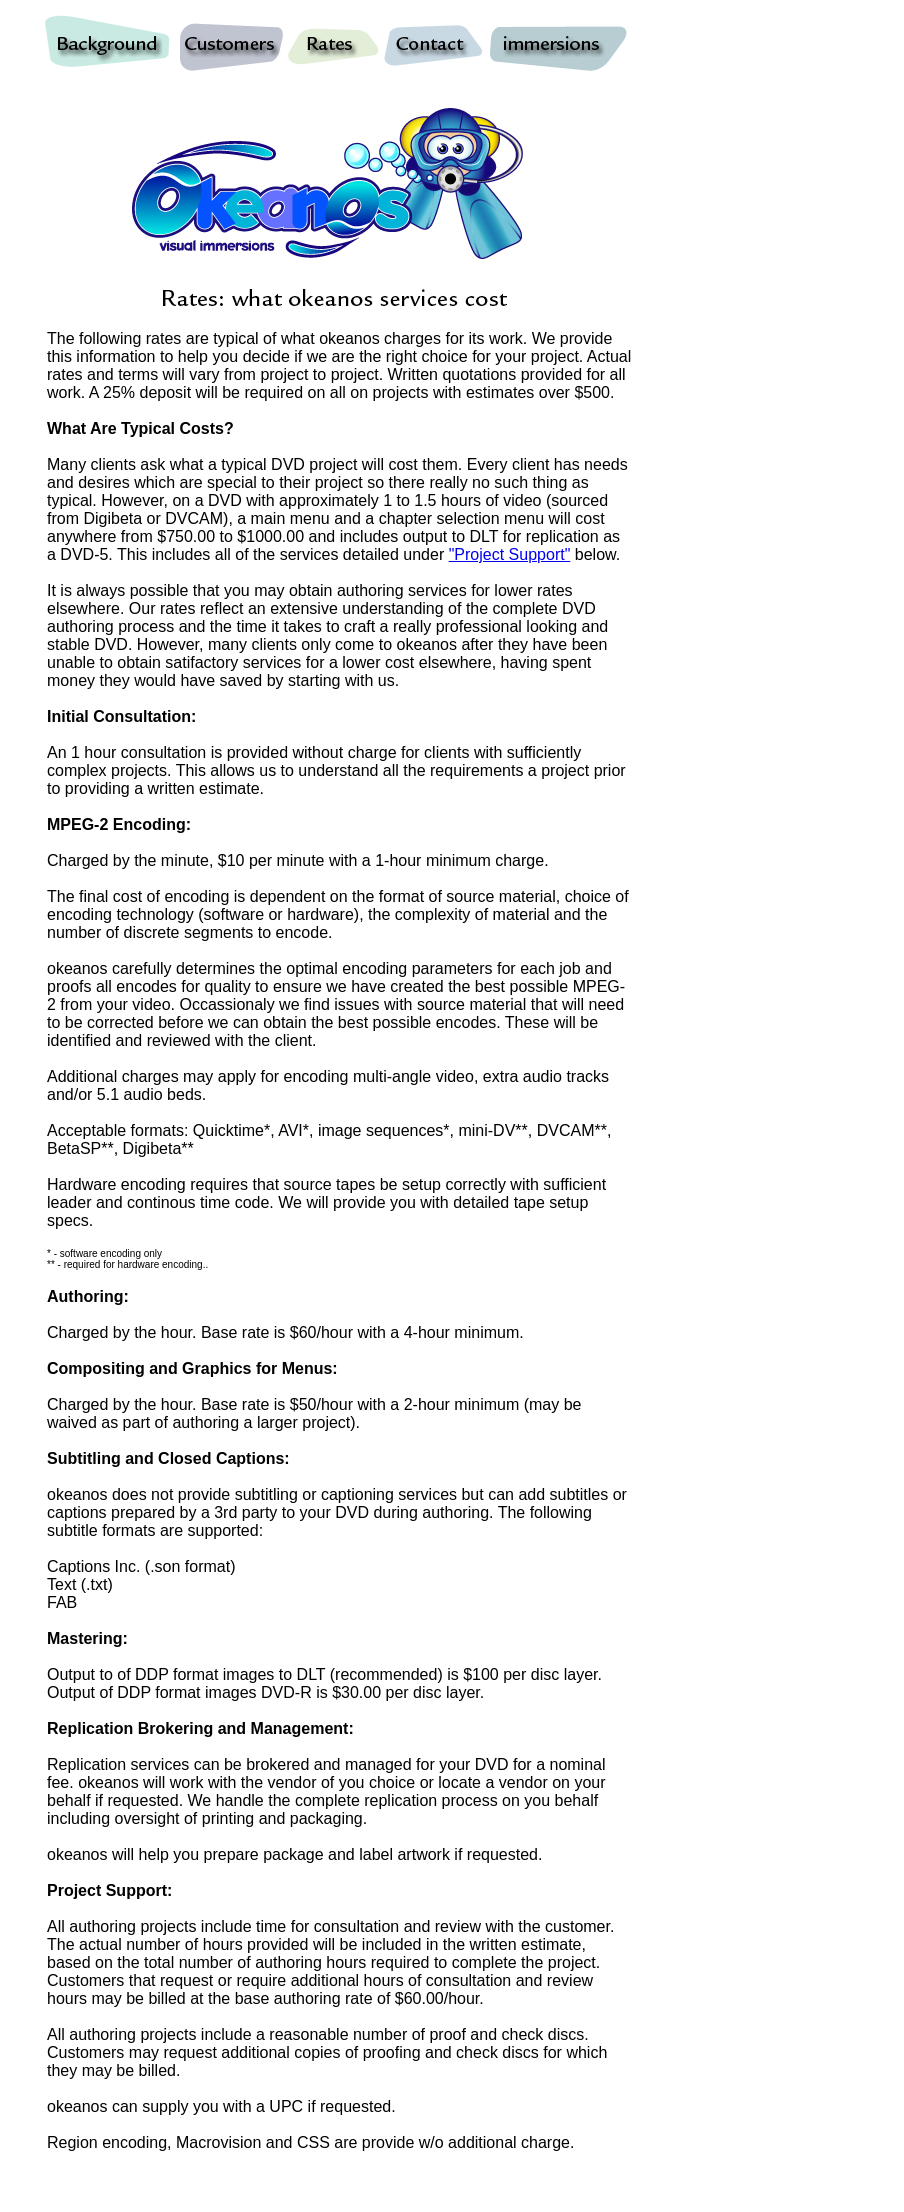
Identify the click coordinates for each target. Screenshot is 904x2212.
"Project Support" (510, 554)
